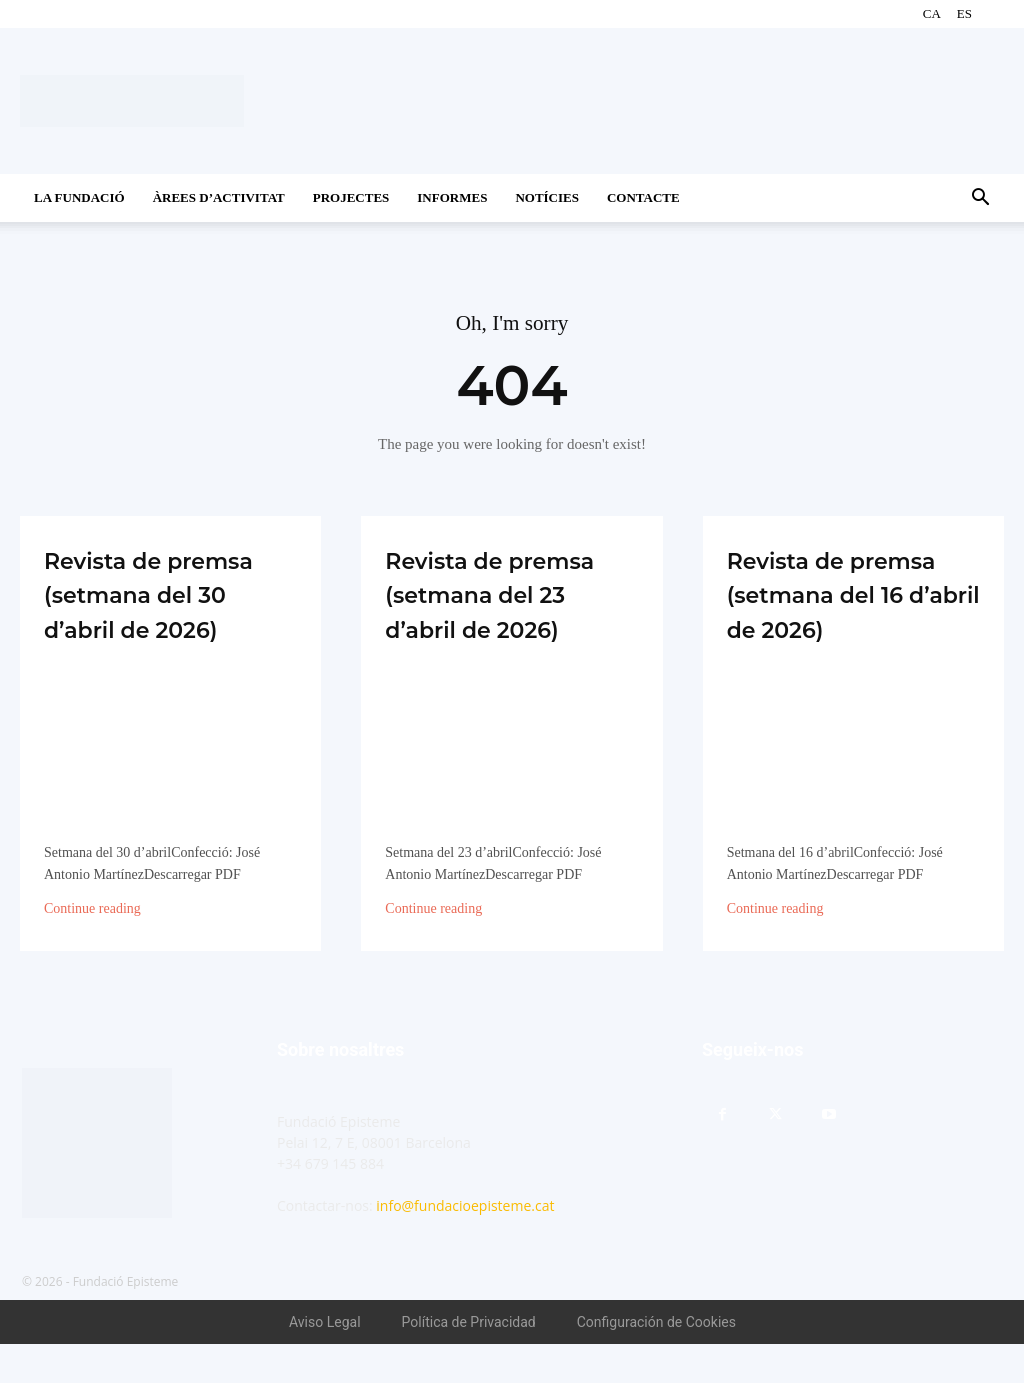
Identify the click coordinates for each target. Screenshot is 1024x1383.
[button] (980, 199)
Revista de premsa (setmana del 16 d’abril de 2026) (847, 614)
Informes (452, 197)
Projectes (351, 197)
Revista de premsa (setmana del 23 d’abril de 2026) (507, 614)
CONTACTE (643, 197)
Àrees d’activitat (219, 197)
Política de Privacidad (469, 1361)
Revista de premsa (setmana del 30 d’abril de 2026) (168, 614)
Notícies (547, 197)
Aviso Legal (325, 1361)
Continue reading (92, 948)
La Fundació (79, 197)
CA (932, 13)
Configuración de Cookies (656, 1361)
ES (964, 13)
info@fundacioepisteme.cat (465, 1244)
